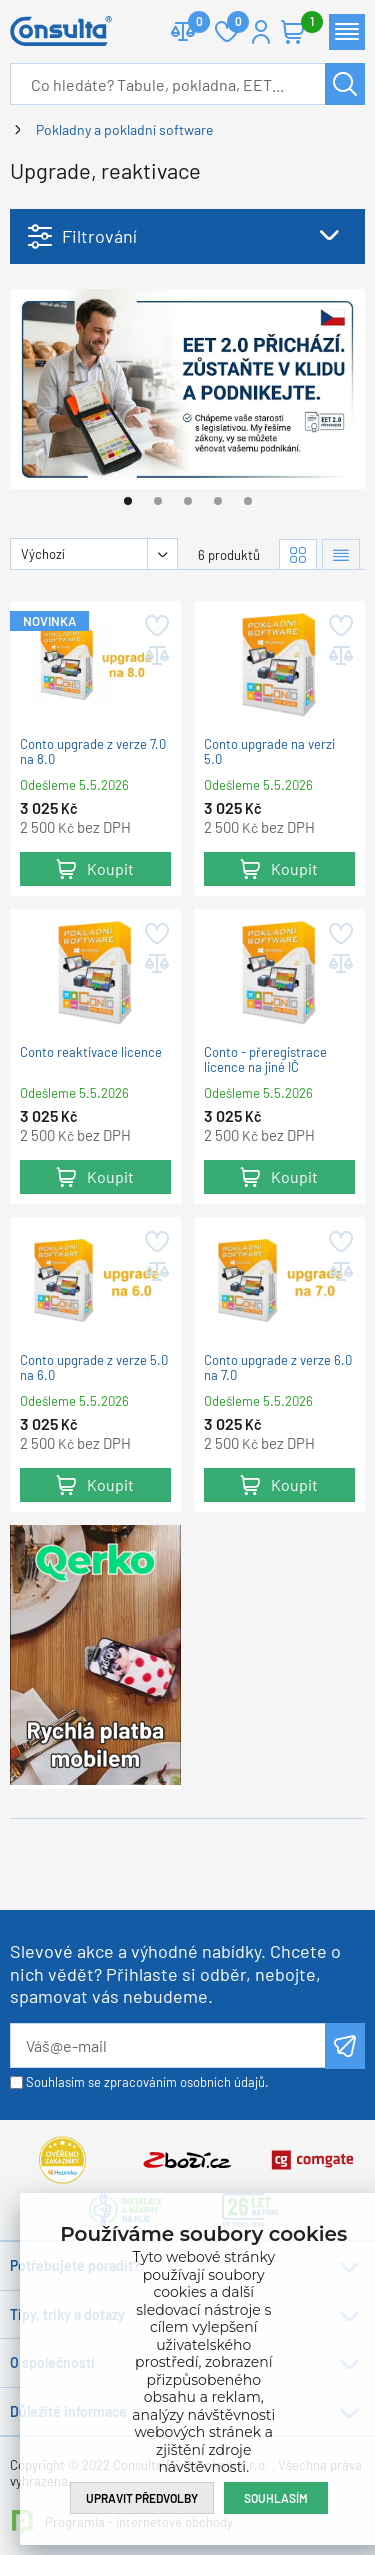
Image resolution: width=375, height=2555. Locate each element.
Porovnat (191, 23)
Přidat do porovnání (155, 656)
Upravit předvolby (142, 2498)
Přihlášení (261, 32)
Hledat (345, 84)
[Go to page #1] (128, 501)
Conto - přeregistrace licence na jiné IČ (265, 1060)
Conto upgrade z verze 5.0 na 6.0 (94, 1368)
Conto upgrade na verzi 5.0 (269, 752)
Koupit (110, 868)
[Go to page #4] (218, 501)
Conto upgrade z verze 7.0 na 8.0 (93, 752)
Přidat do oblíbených (155, 626)
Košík (303, 23)
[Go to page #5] (248, 501)
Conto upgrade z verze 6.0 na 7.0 (278, 1368)
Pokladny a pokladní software (124, 129)
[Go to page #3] (188, 501)
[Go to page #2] (158, 501)
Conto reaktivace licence (91, 1052)
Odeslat (345, 2046)
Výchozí (43, 554)
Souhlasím (276, 2498)
